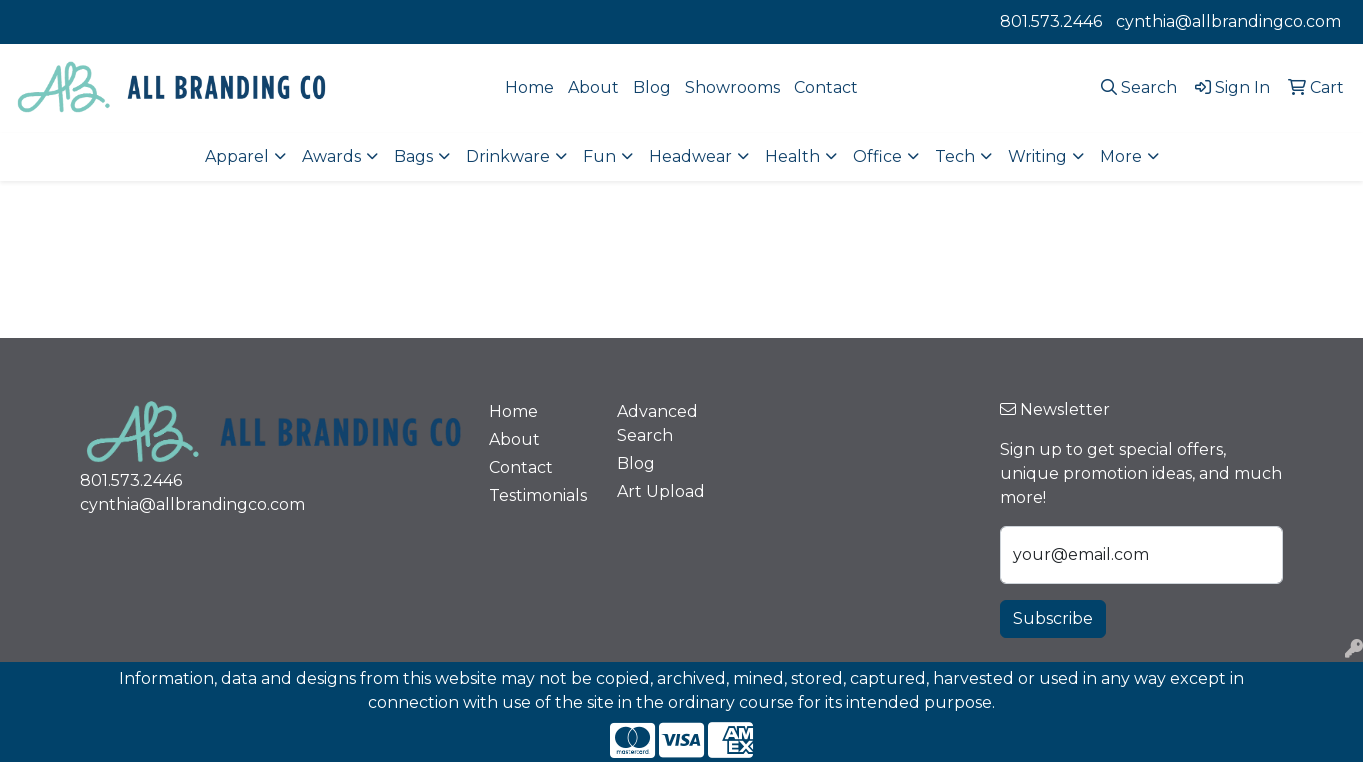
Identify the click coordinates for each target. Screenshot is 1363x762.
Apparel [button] (237, 156)
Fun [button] (599, 156)
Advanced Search (657, 423)
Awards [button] (331, 156)
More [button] (1121, 156)
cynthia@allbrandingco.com (1228, 21)
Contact (826, 87)
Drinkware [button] (508, 156)
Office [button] (877, 156)
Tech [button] (955, 156)
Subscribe (1053, 618)
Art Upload (661, 491)
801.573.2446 (1051, 21)
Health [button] (792, 156)
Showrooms (732, 87)
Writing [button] (1037, 156)
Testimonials (538, 495)
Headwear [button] (690, 156)
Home (529, 87)
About (593, 87)
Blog (652, 87)
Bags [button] (413, 156)
